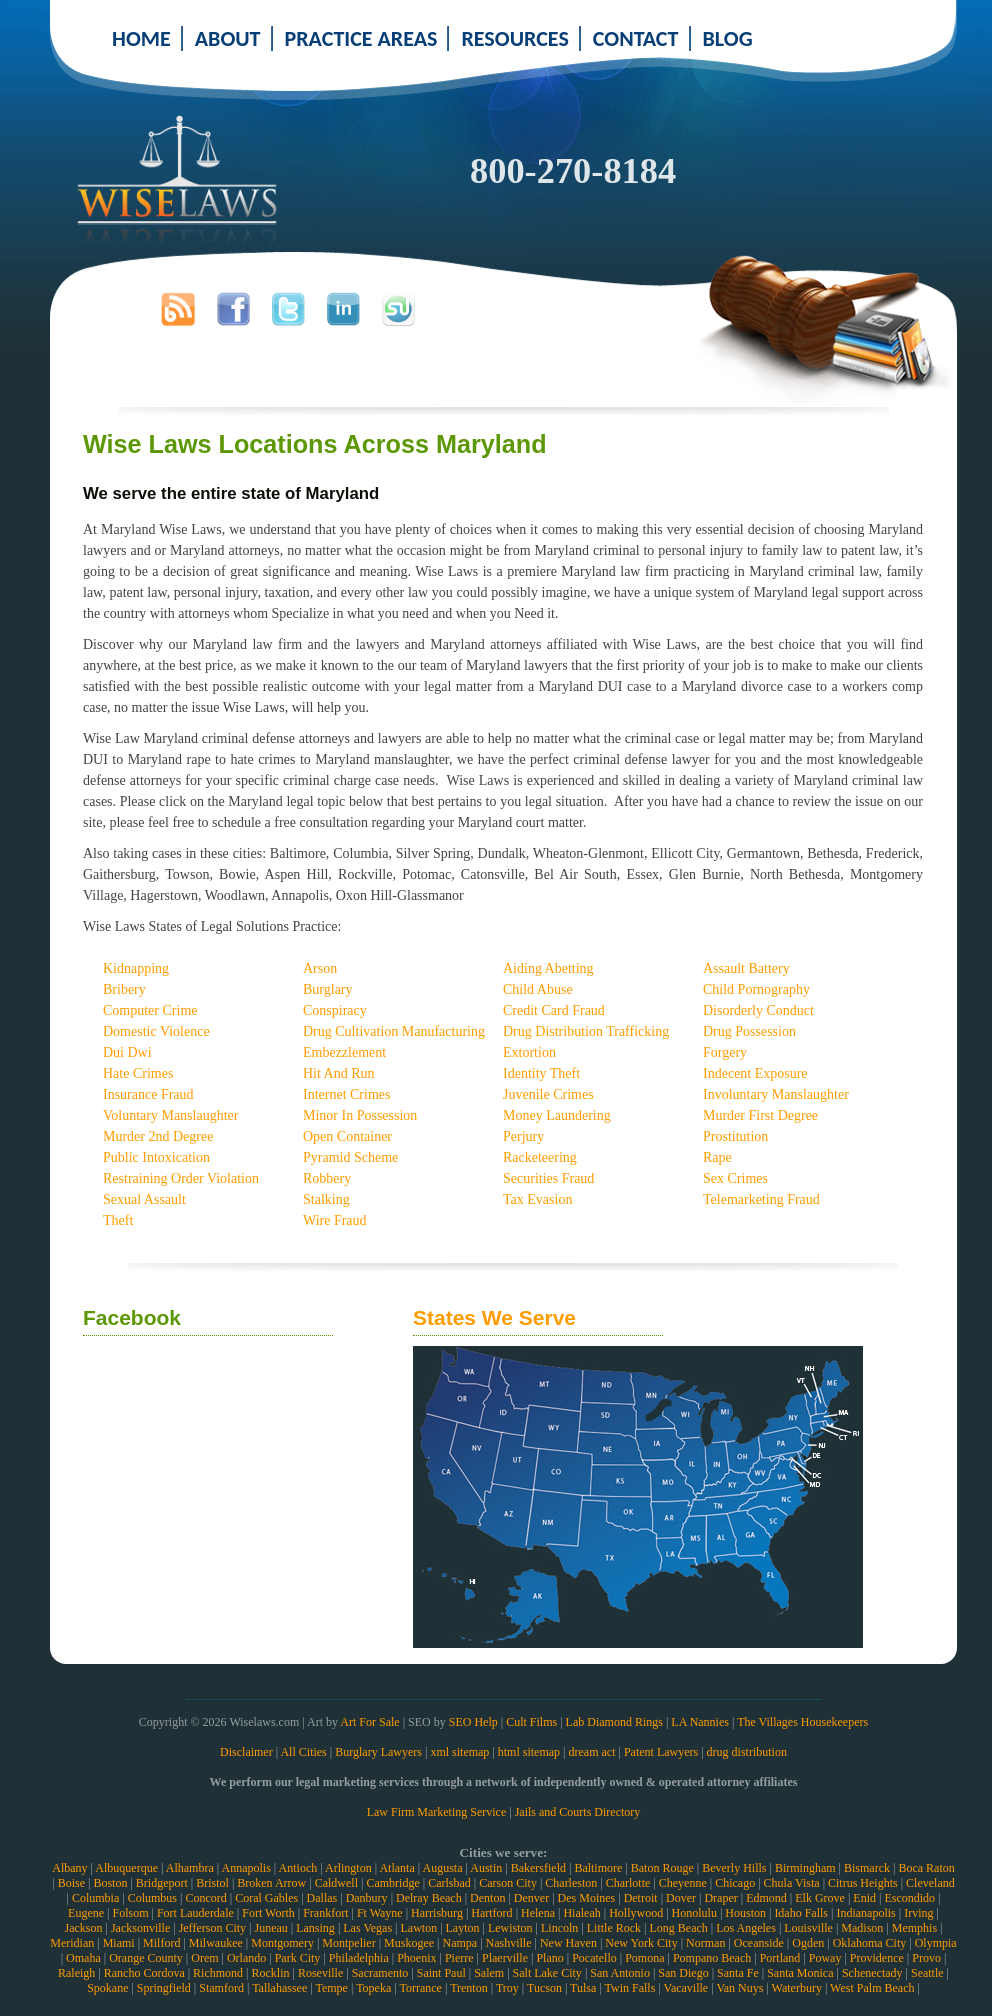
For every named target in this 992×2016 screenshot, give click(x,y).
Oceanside (759, 1943)
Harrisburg (437, 1913)
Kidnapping (136, 968)
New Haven (568, 1943)
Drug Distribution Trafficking (586, 1031)
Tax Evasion (537, 1199)
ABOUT (228, 38)
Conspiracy (335, 1010)
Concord (205, 1898)
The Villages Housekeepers (802, 1722)
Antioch (298, 1868)
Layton (463, 1928)
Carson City (508, 1883)
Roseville (320, 1973)
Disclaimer (246, 1752)
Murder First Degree (760, 1115)
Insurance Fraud (148, 1094)
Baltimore (598, 1868)
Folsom (130, 1913)
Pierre (459, 1958)
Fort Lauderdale (195, 1913)
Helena (538, 1913)
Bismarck (867, 1868)
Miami (119, 1943)
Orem (204, 1958)
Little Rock (614, 1928)
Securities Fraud (548, 1178)
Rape (717, 1157)
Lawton (418, 1928)
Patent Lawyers (661, 1752)
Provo (926, 1958)
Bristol (212, 1883)
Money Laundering (557, 1115)
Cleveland (930, 1883)
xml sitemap (459, 1752)
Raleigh (76, 1973)
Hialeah (581, 1913)
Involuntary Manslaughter (776, 1094)
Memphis (914, 1928)
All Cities (303, 1752)
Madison (862, 1928)
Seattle (927, 1973)
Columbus (152, 1898)
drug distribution (747, 1752)
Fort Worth (268, 1913)
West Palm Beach (872, 1988)
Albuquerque (126, 1868)
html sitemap (529, 1752)
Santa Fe (738, 1973)
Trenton (469, 1988)
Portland (780, 1958)
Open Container (347, 1136)
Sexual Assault (144, 1199)
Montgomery (282, 1943)
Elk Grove (820, 1898)
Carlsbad (449, 1883)
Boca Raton (926, 1868)
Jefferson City (212, 1928)
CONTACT (636, 38)
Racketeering (540, 1157)
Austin (486, 1868)
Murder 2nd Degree (158, 1136)
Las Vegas (367, 1928)
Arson (320, 968)
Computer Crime (150, 1010)
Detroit (641, 1898)
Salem (489, 1973)
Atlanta (396, 1868)
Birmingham (805, 1868)
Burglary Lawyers (378, 1752)
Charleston (571, 1883)
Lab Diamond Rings (614, 1722)
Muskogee (409, 1943)
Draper (720, 1898)
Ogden (808, 1943)
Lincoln (559, 1928)
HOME (141, 38)
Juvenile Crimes (548, 1094)
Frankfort (325, 1913)
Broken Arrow (271, 1883)
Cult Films (531, 1722)
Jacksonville (140, 1928)
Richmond (218, 1973)
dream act (592, 1752)
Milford (161, 1943)
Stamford (221, 1988)
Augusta (442, 1868)
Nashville (509, 1943)
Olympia (936, 1943)
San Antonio (620, 1973)
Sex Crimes (735, 1178)
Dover (681, 1898)
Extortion (529, 1052)
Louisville (808, 1928)
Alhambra (190, 1868)
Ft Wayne (380, 1913)
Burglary (328, 989)
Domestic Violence (156, 1031)
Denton (487, 1898)
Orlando (246, 1958)
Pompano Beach (712, 1958)
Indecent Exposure (755, 1073)
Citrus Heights (863, 1883)
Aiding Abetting (548, 968)
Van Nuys (739, 1988)
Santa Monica (800, 1973)
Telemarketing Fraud (761, 1199)
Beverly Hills (734, 1868)
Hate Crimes (138, 1073)
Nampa (459, 1943)
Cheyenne (683, 1883)
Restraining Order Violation (181, 1178)
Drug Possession (749, 1031)
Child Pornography (756, 989)
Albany (69, 1868)
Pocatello (594, 1958)
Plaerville (505, 1958)
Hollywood (636, 1913)
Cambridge (392, 1883)
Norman (705, 1943)
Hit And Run (339, 1073)
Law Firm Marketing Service (437, 1812)
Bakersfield (538, 1868)
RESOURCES (514, 38)
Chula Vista (792, 1883)
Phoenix (416, 1958)
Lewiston (510, 1928)
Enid (864, 1898)
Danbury (367, 1898)
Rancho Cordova (144, 1973)
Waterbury (797, 1988)
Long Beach (678, 1928)
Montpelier (348, 1943)
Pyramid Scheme (350, 1157)
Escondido (909, 1898)
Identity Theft (541, 1073)
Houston (745, 1913)
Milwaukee (216, 1943)
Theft (118, 1220)
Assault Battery (746, 968)
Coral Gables (266, 1898)
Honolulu (694, 1913)
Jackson (83, 1928)
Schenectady (872, 1973)
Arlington (348, 1868)
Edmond (766, 1898)
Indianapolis (865, 1913)
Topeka (373, 1988)
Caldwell (336, 1883)
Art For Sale (369, 1722)
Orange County (146, 1958)
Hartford (491, 1913)
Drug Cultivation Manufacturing (394, 1031)
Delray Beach (429, 1898)
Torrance (420, 1988)
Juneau (270, 1928)
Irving (918, 1913)
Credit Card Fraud (554, 1010)
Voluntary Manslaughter (170, 1115)
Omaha (83, 1958)
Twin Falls (630, 1988)
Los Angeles (746, 1928)
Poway (825, 1958)
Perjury (523, 1136)
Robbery (327, 1178)
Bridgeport (162, 1883)
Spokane (107, 1988)
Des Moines (587, 1898)
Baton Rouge (662, 1868)
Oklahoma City (870, 1943)
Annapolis (245, 1868)
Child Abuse (538, 989)
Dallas (322, 1898)
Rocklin (271, 1973)
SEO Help (473, 1722)
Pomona (644, 1958)
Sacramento (380, 1973)
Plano (549, 1958)
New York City (641, 1943)
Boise (71, 1883)
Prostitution (735, 1136)
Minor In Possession (360, 1115)
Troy (507, 1988)
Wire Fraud (335, 1220)
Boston (110, 1883)
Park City (298, 1958)
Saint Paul (441, 1973)
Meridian (72, 1943)
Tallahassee (279, 1988)
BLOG (728, 38)
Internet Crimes (346, 1094)
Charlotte (628, 1883)
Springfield (164, 1988)
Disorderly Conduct (758, 1010)
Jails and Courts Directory (578, 1812)
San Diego (683, 1973)
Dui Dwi (127, 1052)
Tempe (331, 1988)
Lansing (315, 1928)
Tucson (544, 1988)
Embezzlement (344, 1052)
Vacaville (686, 1988)
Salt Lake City (547, 1973)
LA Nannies (700, 1722)
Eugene (86, 1913)
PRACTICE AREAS (361, 38)
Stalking (326, 1199)
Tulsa (583, 1988)
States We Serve (494, 1317)
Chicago (735, 1883)
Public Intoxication (156, 1157)
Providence (877, 1958)
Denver (531, 1898)
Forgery (725, 1052)
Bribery (124, 989)
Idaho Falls (801, 1913)
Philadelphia (359, 1958)
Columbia (95, 1898)
